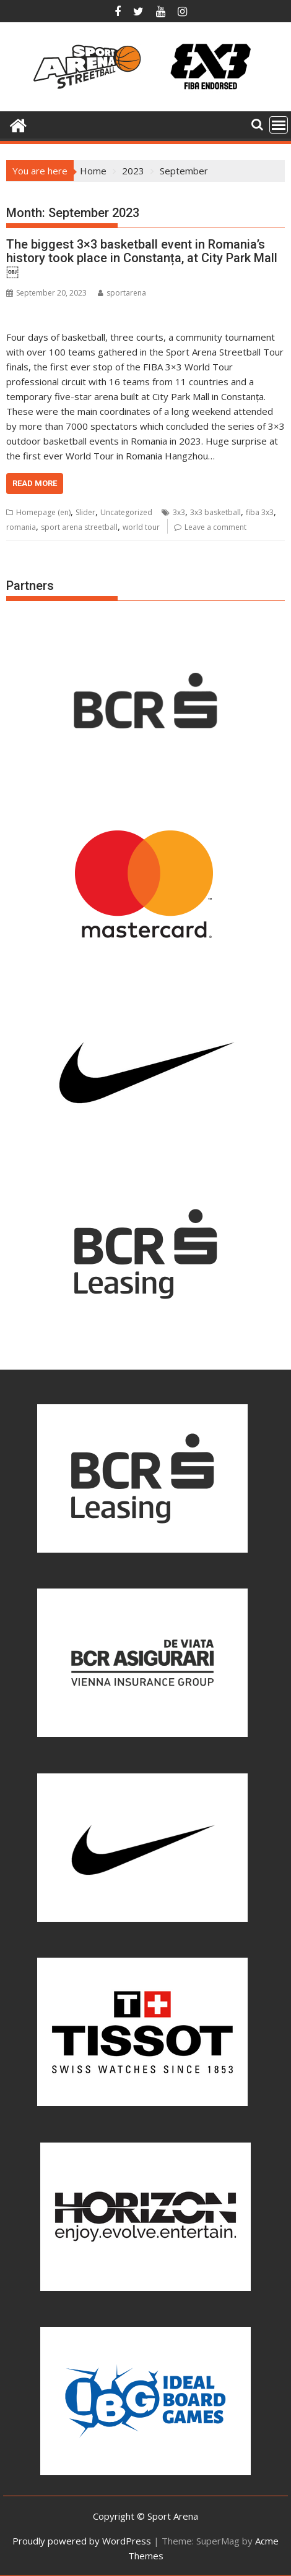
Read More (34, 483)
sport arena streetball (79, 527)
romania (21, 527)
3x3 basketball (215, 512)
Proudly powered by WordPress (81, 2541)
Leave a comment (215, 527)
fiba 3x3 (260, 512)
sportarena (122, 293)
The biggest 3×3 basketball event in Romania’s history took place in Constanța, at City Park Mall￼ (141, 258)
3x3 (179, 512)
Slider (85, 512)
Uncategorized (126, 512)
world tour (141, 527)
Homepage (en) (43, 512)
